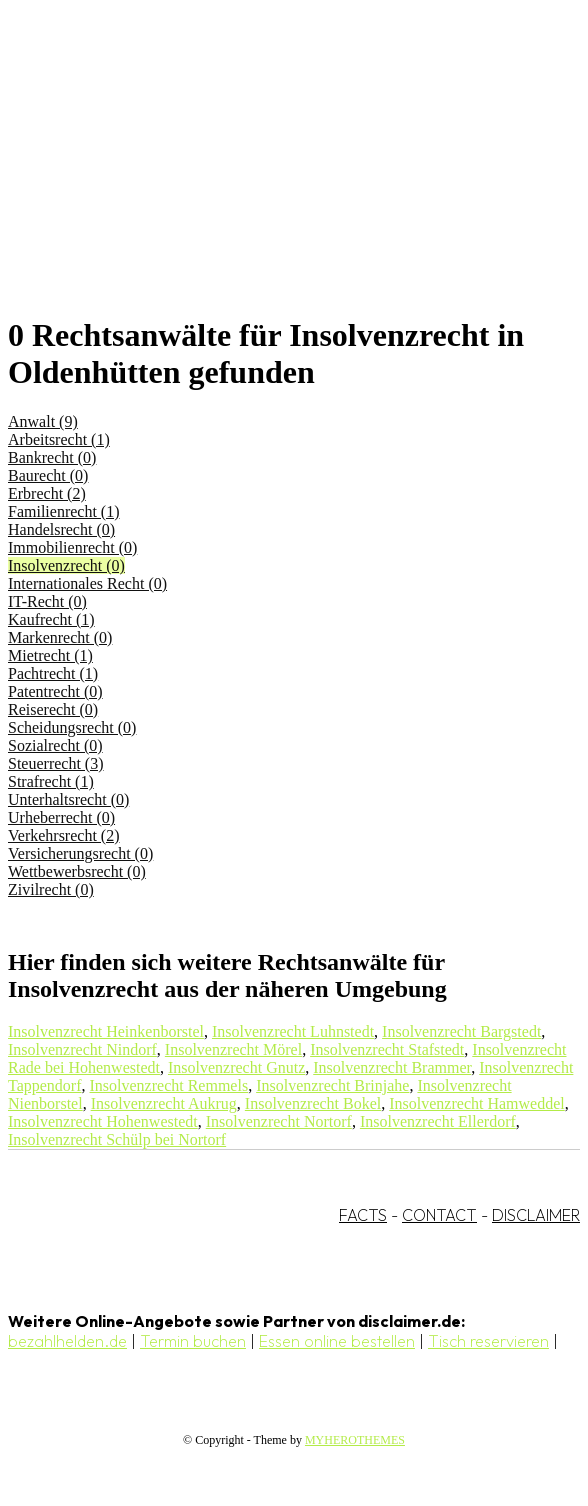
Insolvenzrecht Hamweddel (476, 1103)
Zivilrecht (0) (51, 889)
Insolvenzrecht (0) (66, 565)
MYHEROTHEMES (355, 1440)
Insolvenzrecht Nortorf (279, 1121)
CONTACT (439, 1215)
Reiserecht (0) (53, 709)
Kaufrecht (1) (51, 619)
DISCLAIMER (536, 1215)
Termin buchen (193, 1341)
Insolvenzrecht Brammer (392, 1067)
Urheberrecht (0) (61, 817)
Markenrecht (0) (60, 637)
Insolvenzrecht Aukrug (164, 1103)
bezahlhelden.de (67, 1341)
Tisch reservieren (488, 1341)
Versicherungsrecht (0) (80, 853)
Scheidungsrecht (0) (72, 727)
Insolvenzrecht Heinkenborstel (106, 1031)
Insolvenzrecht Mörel (233, 1049)
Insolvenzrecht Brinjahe (332, 1085)
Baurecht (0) (48, 475)
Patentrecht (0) (55, 691)
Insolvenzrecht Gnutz (236, 1067)
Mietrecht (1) (50, 655)
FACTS (363, 1215)
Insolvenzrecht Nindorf (82, 1049)
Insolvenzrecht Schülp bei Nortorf (117, 1139)
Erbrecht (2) (47, 493)
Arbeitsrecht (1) (59, 439)
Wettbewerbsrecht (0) (77, 871)
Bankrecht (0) (52, 457)
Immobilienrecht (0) (72, 547)
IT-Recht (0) (47, 601)
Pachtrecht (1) (53, 673)
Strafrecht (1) (51, 781)
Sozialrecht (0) (55, 745)
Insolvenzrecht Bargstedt (461, 1031)
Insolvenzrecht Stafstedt (387, 1049)
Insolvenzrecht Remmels (169, 1085)
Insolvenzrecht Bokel (313, 1103)
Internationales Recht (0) (87, 583)
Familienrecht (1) (64, 511)
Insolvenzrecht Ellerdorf (438, 1121)
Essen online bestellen (337, 1341)
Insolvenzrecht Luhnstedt (293, 1031)
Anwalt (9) (43, 421)
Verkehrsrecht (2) (64, 835)
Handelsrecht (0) (61, 529)
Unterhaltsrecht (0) (68, 799)
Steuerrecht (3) (56, 763)
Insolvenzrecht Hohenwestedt (103, 1121)
